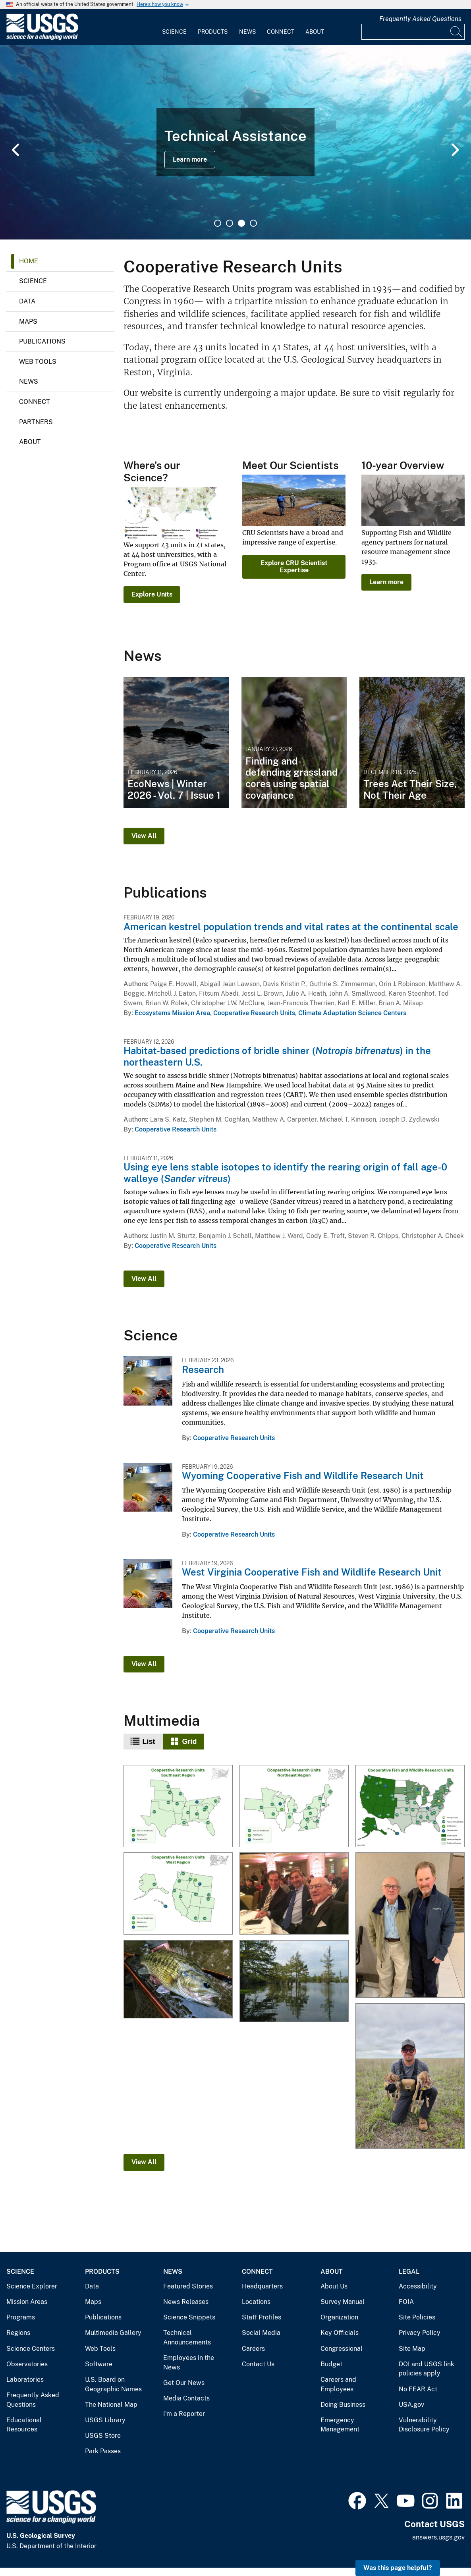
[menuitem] (174, 27)
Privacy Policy (419, 2333)
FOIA (406, 2302)
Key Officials (339, 2333)
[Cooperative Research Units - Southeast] (178, 1806)
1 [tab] (217, 223)
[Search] (457, 32)
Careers (253, 2348)
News (247, 32)
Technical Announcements (187, 2337)
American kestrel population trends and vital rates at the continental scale (291, 926)
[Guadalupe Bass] (178, 1980)
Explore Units (151, 594)
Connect (280, 32)
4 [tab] (253, 223)
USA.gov (411, 2404)
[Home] (42, 38)
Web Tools (37, 361)
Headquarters (262, 2286)
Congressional (341, 2348)
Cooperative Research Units (254, 1013)
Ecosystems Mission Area (172, 1013)
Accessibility (418, 2286)
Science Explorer (31, 2286)
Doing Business (342, 2404)
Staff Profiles (261, 2317)
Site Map (412, 2348)
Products (213, 32)
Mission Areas (26, 2302)
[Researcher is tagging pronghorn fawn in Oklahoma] (409, 2076)
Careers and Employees (338, 2384)
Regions (18, 2333)
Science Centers (30, 2348)
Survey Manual (342, 2302)
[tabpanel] (235, 142)
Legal (409, 2271)
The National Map (111, 2404)
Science (174, 32)
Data (27, 301)
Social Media (261, 2333)
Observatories (27, 2364)
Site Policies (417, 2317)
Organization (339, 2317)
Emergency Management (339, 2424)
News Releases (185, 2302)
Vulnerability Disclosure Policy (424, 2424)
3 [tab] (241, 223)
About (314, 32)
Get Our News (184, 2383)
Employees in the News (188, 2362)
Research (203, 1369)
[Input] (413, 32)
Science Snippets (189, 2317)
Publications (42, 341)
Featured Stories (188, 2286)
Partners (36, 422)
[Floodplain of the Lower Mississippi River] (293, 1981)
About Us (333, 2286)
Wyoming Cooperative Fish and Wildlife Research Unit (303, 1475)
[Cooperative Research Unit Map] (409, 1806)
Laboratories (25, 2379)
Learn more (190, 159)
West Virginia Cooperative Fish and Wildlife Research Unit (312, 1572)
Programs (20, 2317)
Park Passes (103, 2451)
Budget (331, 2364)
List (149, 1742)
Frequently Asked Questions (420, 19)
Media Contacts (186, 2398)
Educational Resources (24, 2424)
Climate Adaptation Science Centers (352, 1013)
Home (28, 261)
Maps (28, 321)
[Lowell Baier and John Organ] (409, 1925)
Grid (189, 1742)
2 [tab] (229, 223)
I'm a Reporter (184, 2414)
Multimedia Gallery (113, 2333)
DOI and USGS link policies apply (426, 2368)
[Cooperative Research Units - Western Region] (178, 1894)
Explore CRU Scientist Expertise (294, 566)
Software (98, 2364)
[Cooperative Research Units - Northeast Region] (293, 1806)
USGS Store (103, 2435)
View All (143, 836)
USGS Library (105, 2420)
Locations (256, 2302)
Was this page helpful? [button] (397, 2568)
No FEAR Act (418, 2389)
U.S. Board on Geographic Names (113, 2384)
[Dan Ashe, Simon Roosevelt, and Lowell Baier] (293, 1894)
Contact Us (258, 2364)
